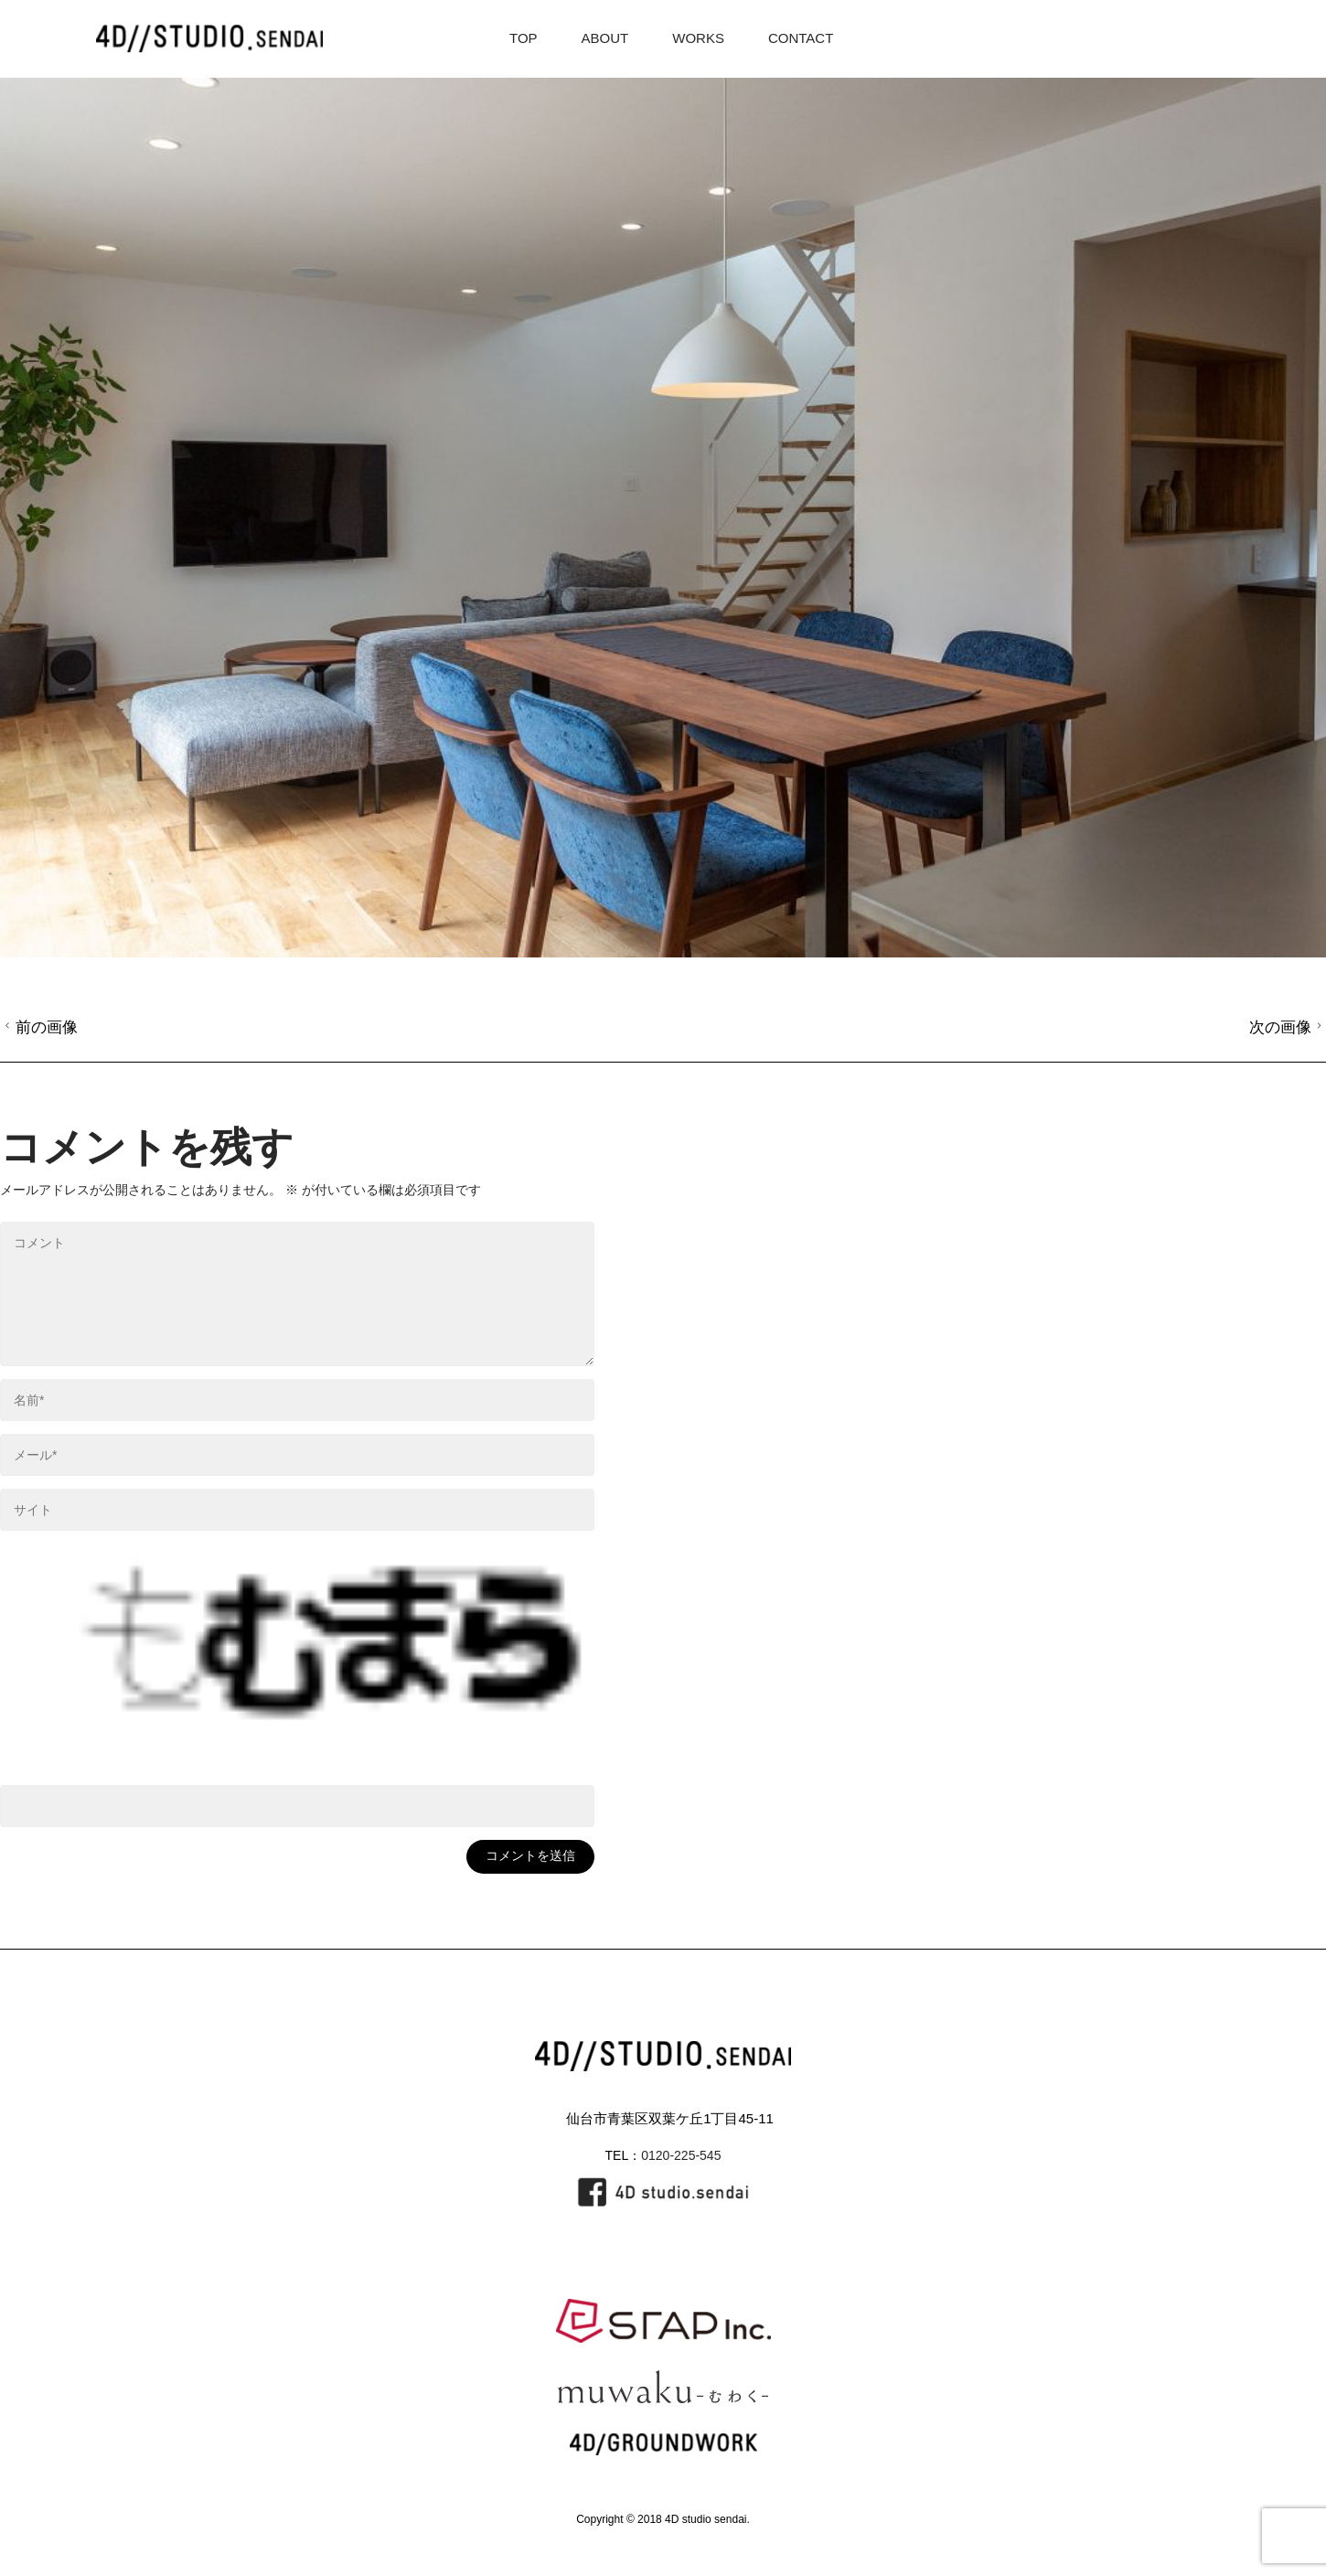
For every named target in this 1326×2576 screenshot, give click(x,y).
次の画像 (1288, 1027)
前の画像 (39, 1027)
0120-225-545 (681, 2155)
